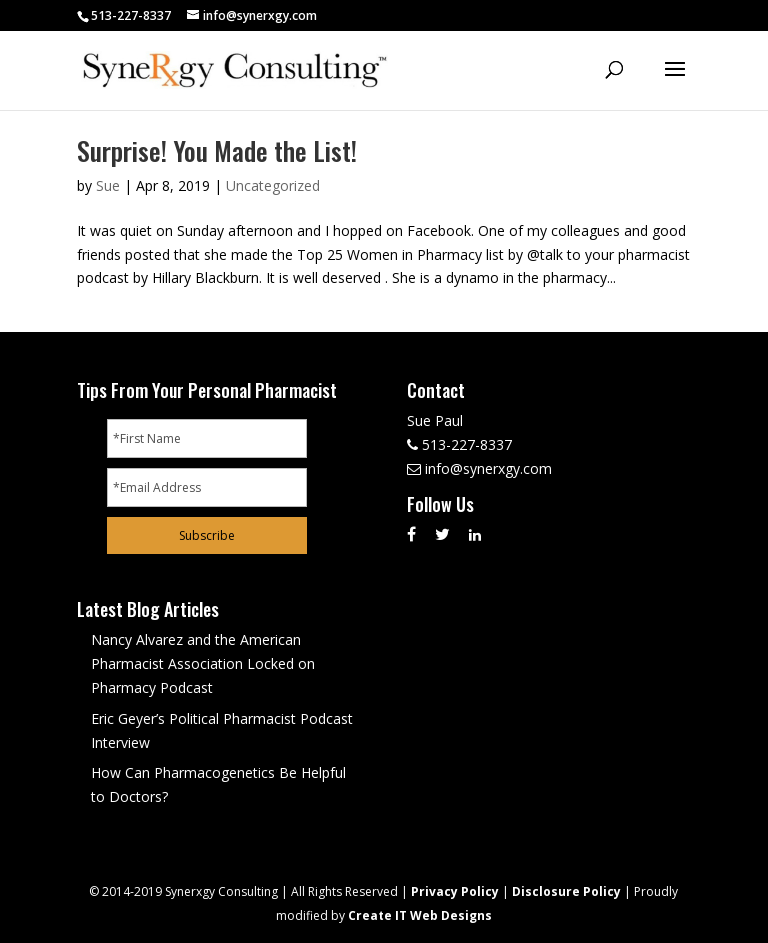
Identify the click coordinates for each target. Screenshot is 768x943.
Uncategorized (273, 185)
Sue (108, 185)
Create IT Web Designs (420, 915)
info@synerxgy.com (488, 468)
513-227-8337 (131, 15)
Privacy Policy (455, 891)
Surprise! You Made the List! (217, 150)
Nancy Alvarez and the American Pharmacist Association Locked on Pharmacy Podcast (203, 663)
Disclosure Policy (566, 891)
